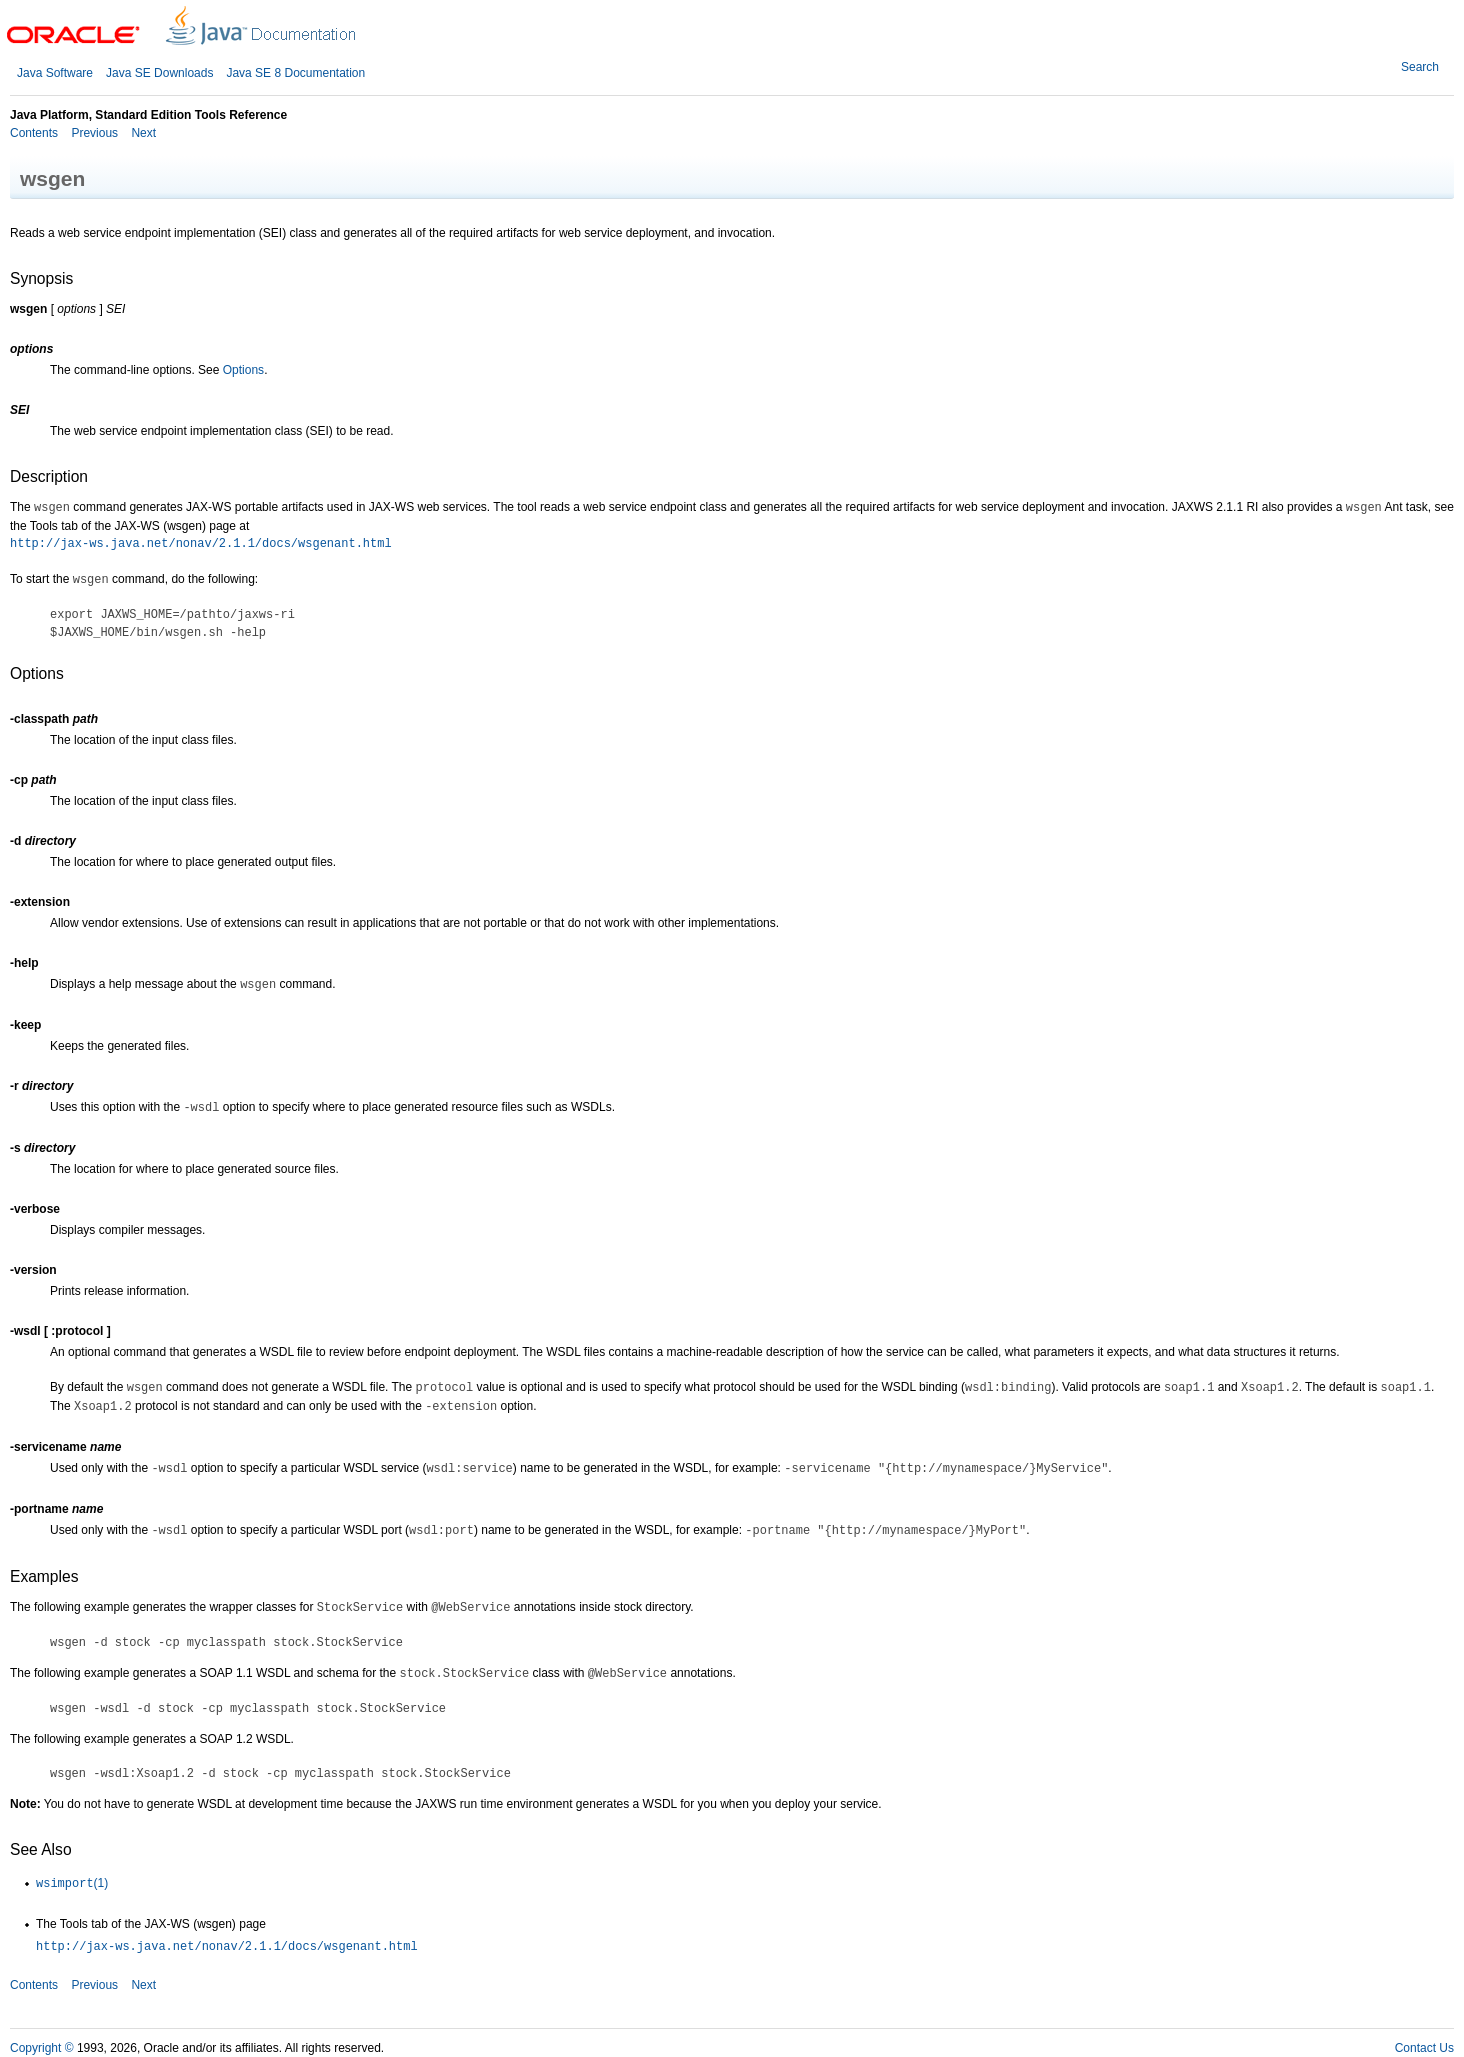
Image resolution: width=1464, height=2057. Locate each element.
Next (142, 133)
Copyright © (42, 2048)
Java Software (55, 73)
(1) (72, 1883)
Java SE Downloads (159, 73)
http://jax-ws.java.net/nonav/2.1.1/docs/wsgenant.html (201, 544)
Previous (93, 133)
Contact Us (1424, 2048)
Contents (34, 133)
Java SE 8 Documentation (295, 73)
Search (1420, 67)
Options (243, 370)
